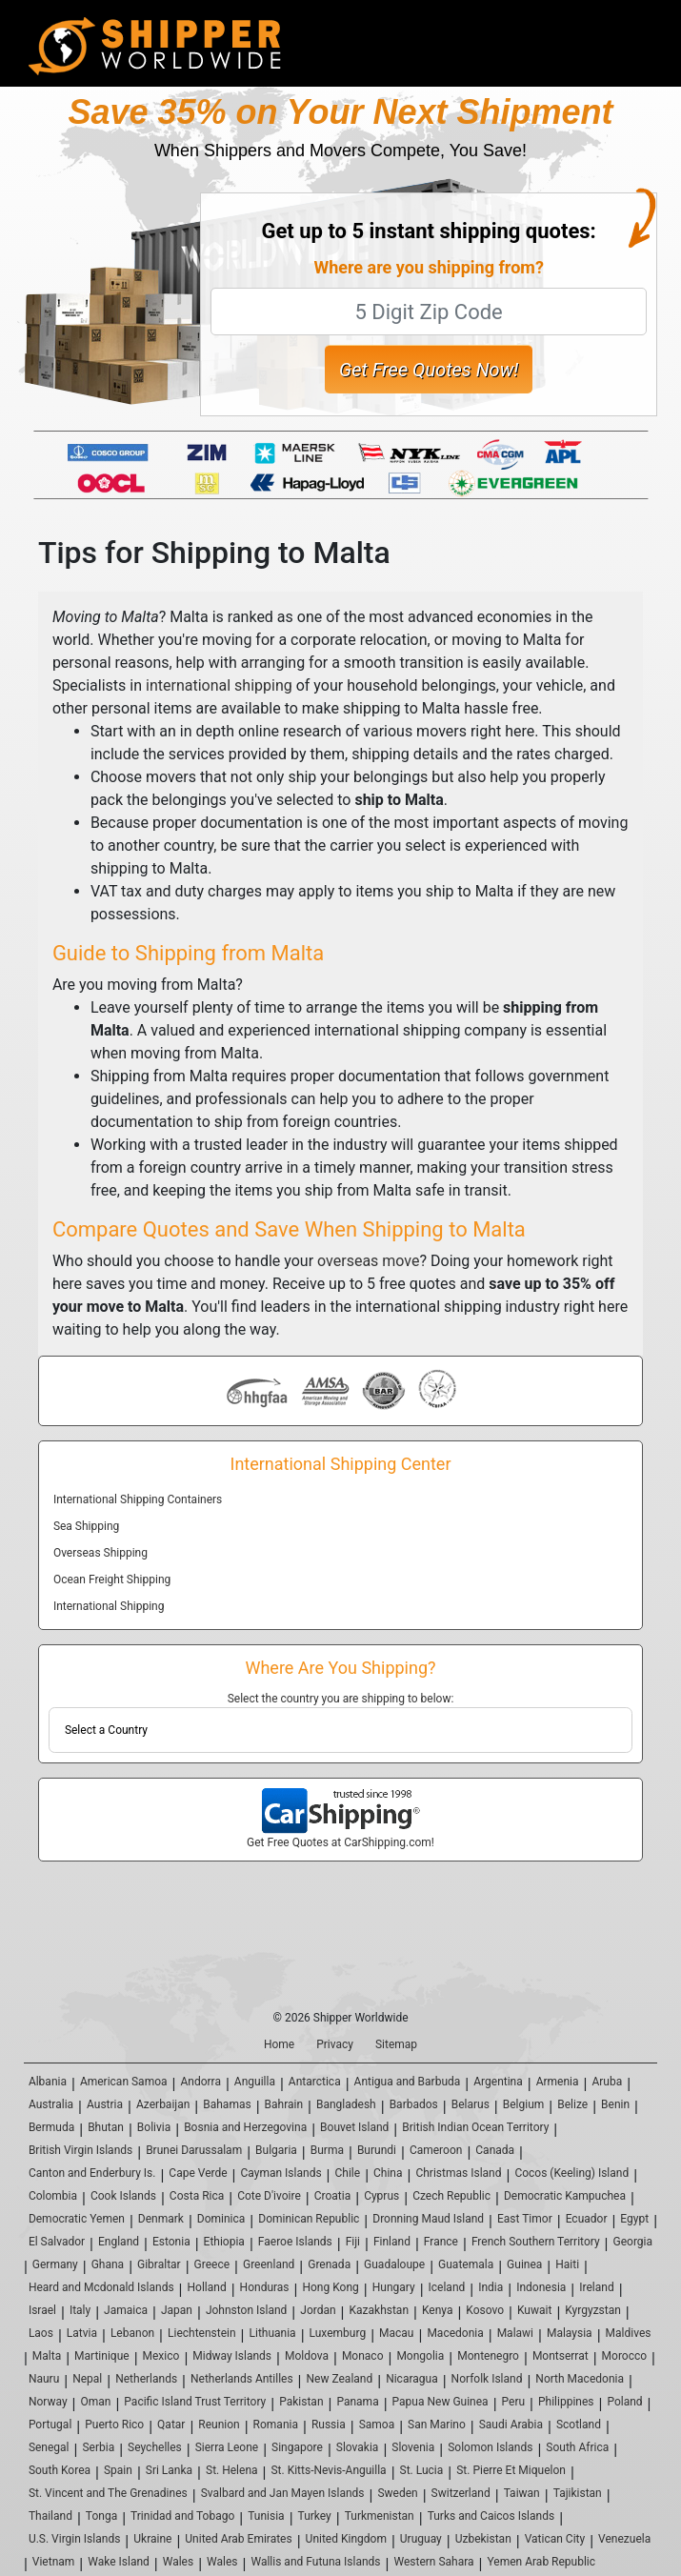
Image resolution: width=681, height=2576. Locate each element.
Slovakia (357, 2447)
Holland (207, 2287)
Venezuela (624, 2539)
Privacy (334, 2044)
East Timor (524, 2218)
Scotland (578, 2424)
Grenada (329, 2264)
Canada (494, 2150)
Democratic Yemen (77, 2218)
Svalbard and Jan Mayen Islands (283, 2493)
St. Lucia (422, 2470)
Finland (392, 2241)
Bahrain (284, 2104)
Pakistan (301, 2401)
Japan (176, 2310)
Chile (348, 2173)
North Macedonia (579, 2378)
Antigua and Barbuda (407, 2081)
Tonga (101, 2516)
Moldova (307, 2356)
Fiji (353, 2241)
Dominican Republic (308, 2218)
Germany (55, 2264)
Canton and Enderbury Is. (92, 2173)
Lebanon (132, 2333)
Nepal (87, 2378)
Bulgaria (276, 2150)
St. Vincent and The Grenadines (108, 2493)
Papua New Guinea (440, 2401)
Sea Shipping (86, 1526)
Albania (48, 2081)
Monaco (363, 2356)
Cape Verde (198, 2173)
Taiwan (522, 2493)
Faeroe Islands (295, 2241)
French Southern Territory (535, 2241)
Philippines (566, 2401)
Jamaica (126, 2310)
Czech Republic (451, 2196)
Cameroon (436, 2150)
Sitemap (396, 2044)
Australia (51, 2104)
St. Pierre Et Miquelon (511, 2470)
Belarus (470, 2104)
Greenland (268, 2264)
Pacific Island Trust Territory (195, 2401)
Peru (514, 2401)
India (490, 2287)
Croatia (332, 2196)
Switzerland (461, 2493)
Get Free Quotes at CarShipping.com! (340, 1842)
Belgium (524, 2104)
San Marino (437, 2424)
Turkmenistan (379, 2516)
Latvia (82, 2333)
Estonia (171, 2241)
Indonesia (541, 2287)
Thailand (50, 2516)
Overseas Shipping (100, 1553)
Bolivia (153, 2127)
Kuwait (534, 2310)
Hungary (393, 2287)
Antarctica (315, 2081)
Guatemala (465, 2264)
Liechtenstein (202, 2333)
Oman (96, 2401)
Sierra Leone (226, 2447)
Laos (41, 2333)
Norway (48, 2401)
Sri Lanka (169, 2470)
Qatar (171, 2424)
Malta (46, 2356)
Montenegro (488, 2356)
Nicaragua (412, 2378)
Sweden (397, 2493)
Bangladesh (346, 2104)
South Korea (59, 2470)
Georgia (633, 2241)
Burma (327, 2150)
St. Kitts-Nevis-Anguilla (328, 2470)
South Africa (577, 2447)
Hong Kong (330, 2287)
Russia (328, 2424)
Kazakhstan (380, 2310)
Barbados (414, 2104)
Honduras (265, 2287)
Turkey (314, 2516)
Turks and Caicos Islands (491, 2516)
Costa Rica (197, 2196)
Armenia (557, 2081)
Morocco (625, 2356)
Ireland (596, 2287)
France (441, 2241)
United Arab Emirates (238, 2539)
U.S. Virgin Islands (74, 2539)
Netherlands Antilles (241, 2378)
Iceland (447, 2287)
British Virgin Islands (80, 2150)
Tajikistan (577, 2493)
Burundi (376, 2150)
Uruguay (421, 2539)
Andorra (200, 2081)
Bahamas (226, 2104)
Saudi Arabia (511, 2424)
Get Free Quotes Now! (428, 369)
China (388, 2173)
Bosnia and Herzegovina (245, 2127)
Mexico (161, 2356)
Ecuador (587, 2218)
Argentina (498, 2081)
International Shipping (109, 1606)
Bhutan (106, 2127)
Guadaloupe (394, 2264)
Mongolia (420, 2356)
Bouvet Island (354, 2127)
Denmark (161, 2218)
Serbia (98, 2447)
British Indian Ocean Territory (475, 2127)
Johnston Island (246, 2310)
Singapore (297, 2447)
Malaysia (569, 2333)
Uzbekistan (483, 2539)
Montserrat (560, 2356)
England (118, 2241)
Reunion (218, 2424)
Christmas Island (458, 2173)
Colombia (53, 2196)
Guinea (524, 2264)
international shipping (219, 685)
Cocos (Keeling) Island (571, 2173)
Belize (572, 2104)
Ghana (107, 2264)
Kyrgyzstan (593, 2310)
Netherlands (146, 2378)
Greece (212, 2264)
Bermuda (51, 2127)
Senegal (49, 2447)
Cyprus (381, 2196)
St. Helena (232, 2470)
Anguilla (254, 2081)
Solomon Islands (490, 2447)
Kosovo (485, 2310)
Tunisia (266, 2516)
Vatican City (555, 2539)
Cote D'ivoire (269, 2196)
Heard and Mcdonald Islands (101, 2287)
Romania (275, 2424)
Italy (80, 2310)
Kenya (437, 2310)
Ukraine (152, 2539)
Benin (615, 2104)
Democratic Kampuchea (565, 2196)
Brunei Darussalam (194, 2150)
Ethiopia (224, 2241)
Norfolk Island (487, 2378)
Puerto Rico (114, 2424)
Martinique (102, 2356)
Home (279, 2044)
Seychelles (155, 2447)
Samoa (377, 2424)
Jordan (317, 2310)
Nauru (44, 2378)
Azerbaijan (163, 2104)
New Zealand (340, 2378)
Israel (42, 2310)
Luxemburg (338, 2333)
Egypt (634, 2218)
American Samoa (124, 2081)
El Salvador (57, 2241)
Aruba (606, 2081)
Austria (105, 2104)
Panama (357, 2401)
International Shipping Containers (137, 1499)
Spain (118, 2470)
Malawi (515, 2333)
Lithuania (273, 2333)
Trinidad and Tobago (182, 2516)
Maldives (628, 2333)
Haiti (567, 2264)
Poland (624, 2401)
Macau (396, 2333)
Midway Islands (231, 2356)
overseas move (368, 1261)
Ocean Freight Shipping (111, 1579)
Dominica (221, 2218)
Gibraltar (159, 2264)
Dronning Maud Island (428, 2218)
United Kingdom (346, 2539)
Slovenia (412, 2447)
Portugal (50, 2424)
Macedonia (455, 2333)
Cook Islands (123, 2196)
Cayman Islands (281, 2173)
